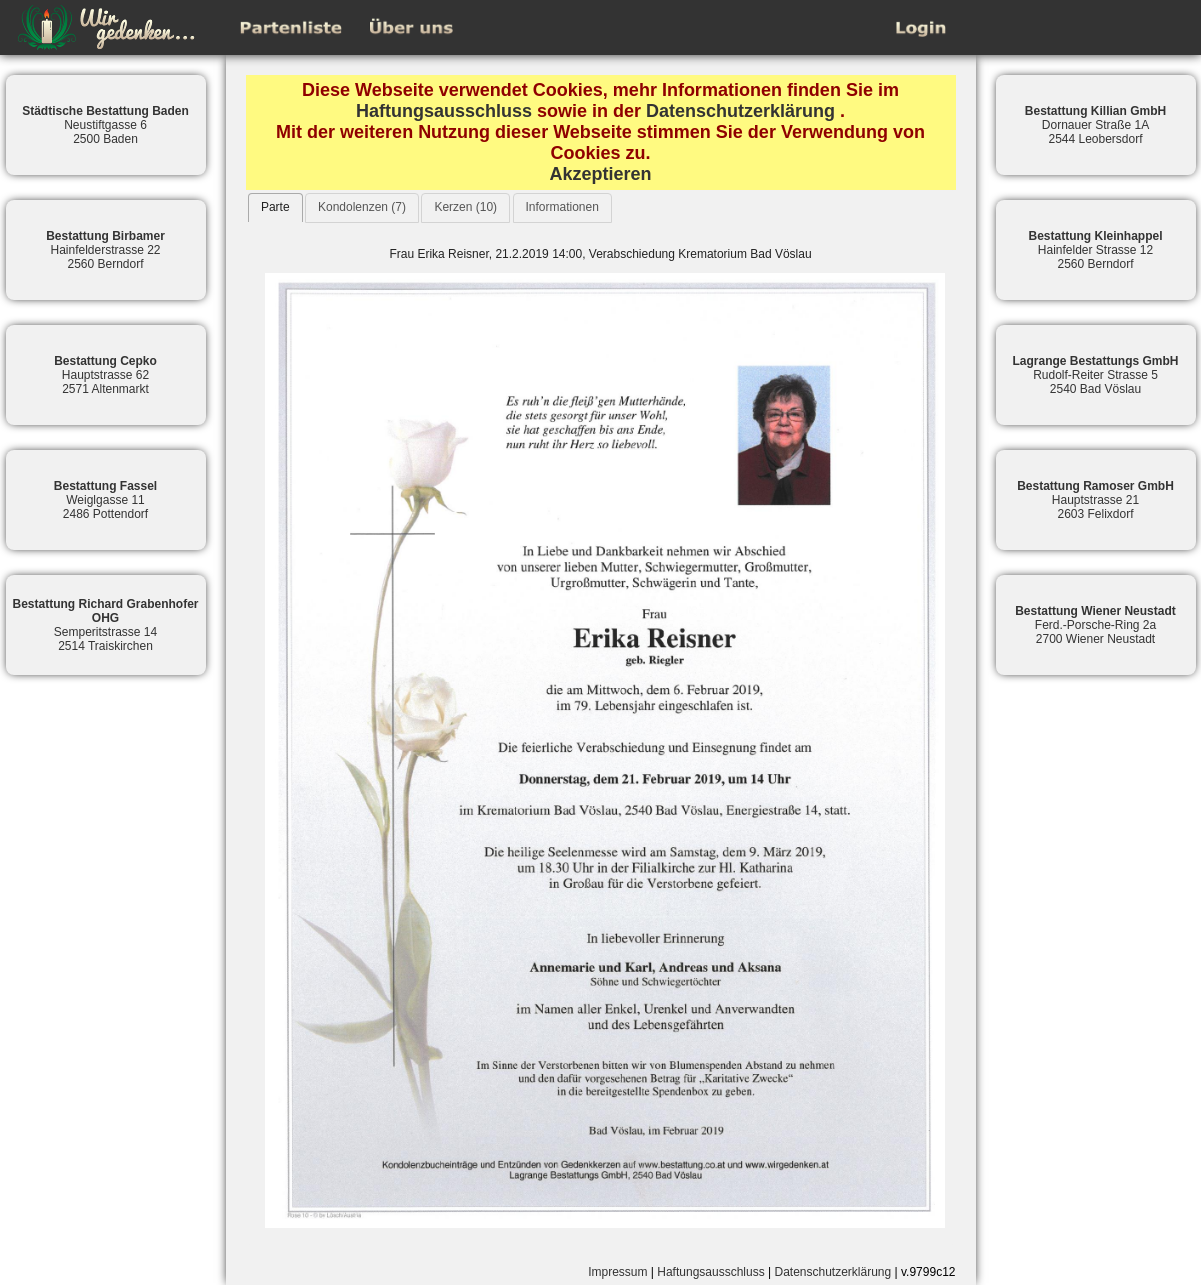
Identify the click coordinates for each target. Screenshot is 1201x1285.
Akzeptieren (600, 174)
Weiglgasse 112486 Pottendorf (105, 500)
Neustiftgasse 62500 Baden (105, 125)
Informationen (562, 207)
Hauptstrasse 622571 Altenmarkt (105, 375)
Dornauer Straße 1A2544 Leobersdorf (1095, 125)
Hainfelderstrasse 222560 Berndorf (105, 250)
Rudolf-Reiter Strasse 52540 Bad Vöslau (1095, 375)
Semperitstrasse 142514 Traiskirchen (105, 625)
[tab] (275, 207)
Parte (275, 207)
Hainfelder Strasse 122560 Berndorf (1095, 250)
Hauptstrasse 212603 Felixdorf (1095, 500)
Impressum (617, 1272)
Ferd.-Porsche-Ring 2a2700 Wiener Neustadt (1095, 625)
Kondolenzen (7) (362, 207)
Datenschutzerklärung (740, 111)
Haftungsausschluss (444, 111)
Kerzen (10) (465, 207)
